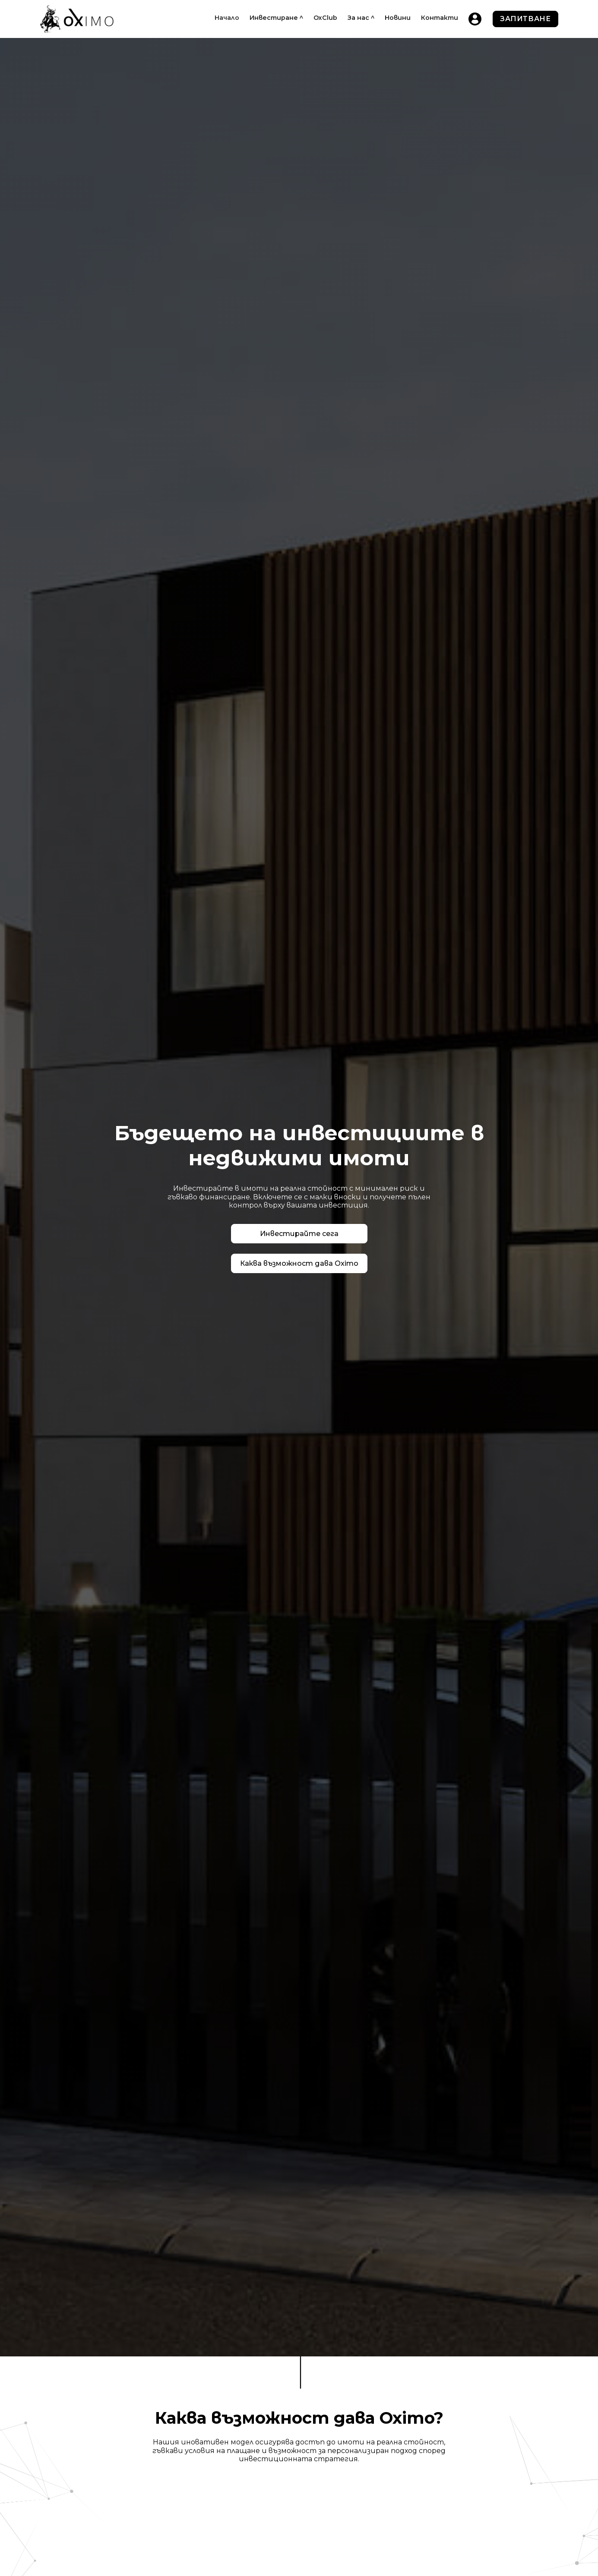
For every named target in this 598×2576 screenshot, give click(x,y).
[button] (276, 18)
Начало (227, 18)
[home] (77, 19)
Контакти (439, 18)
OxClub (325, 18)
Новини (398, 18)
